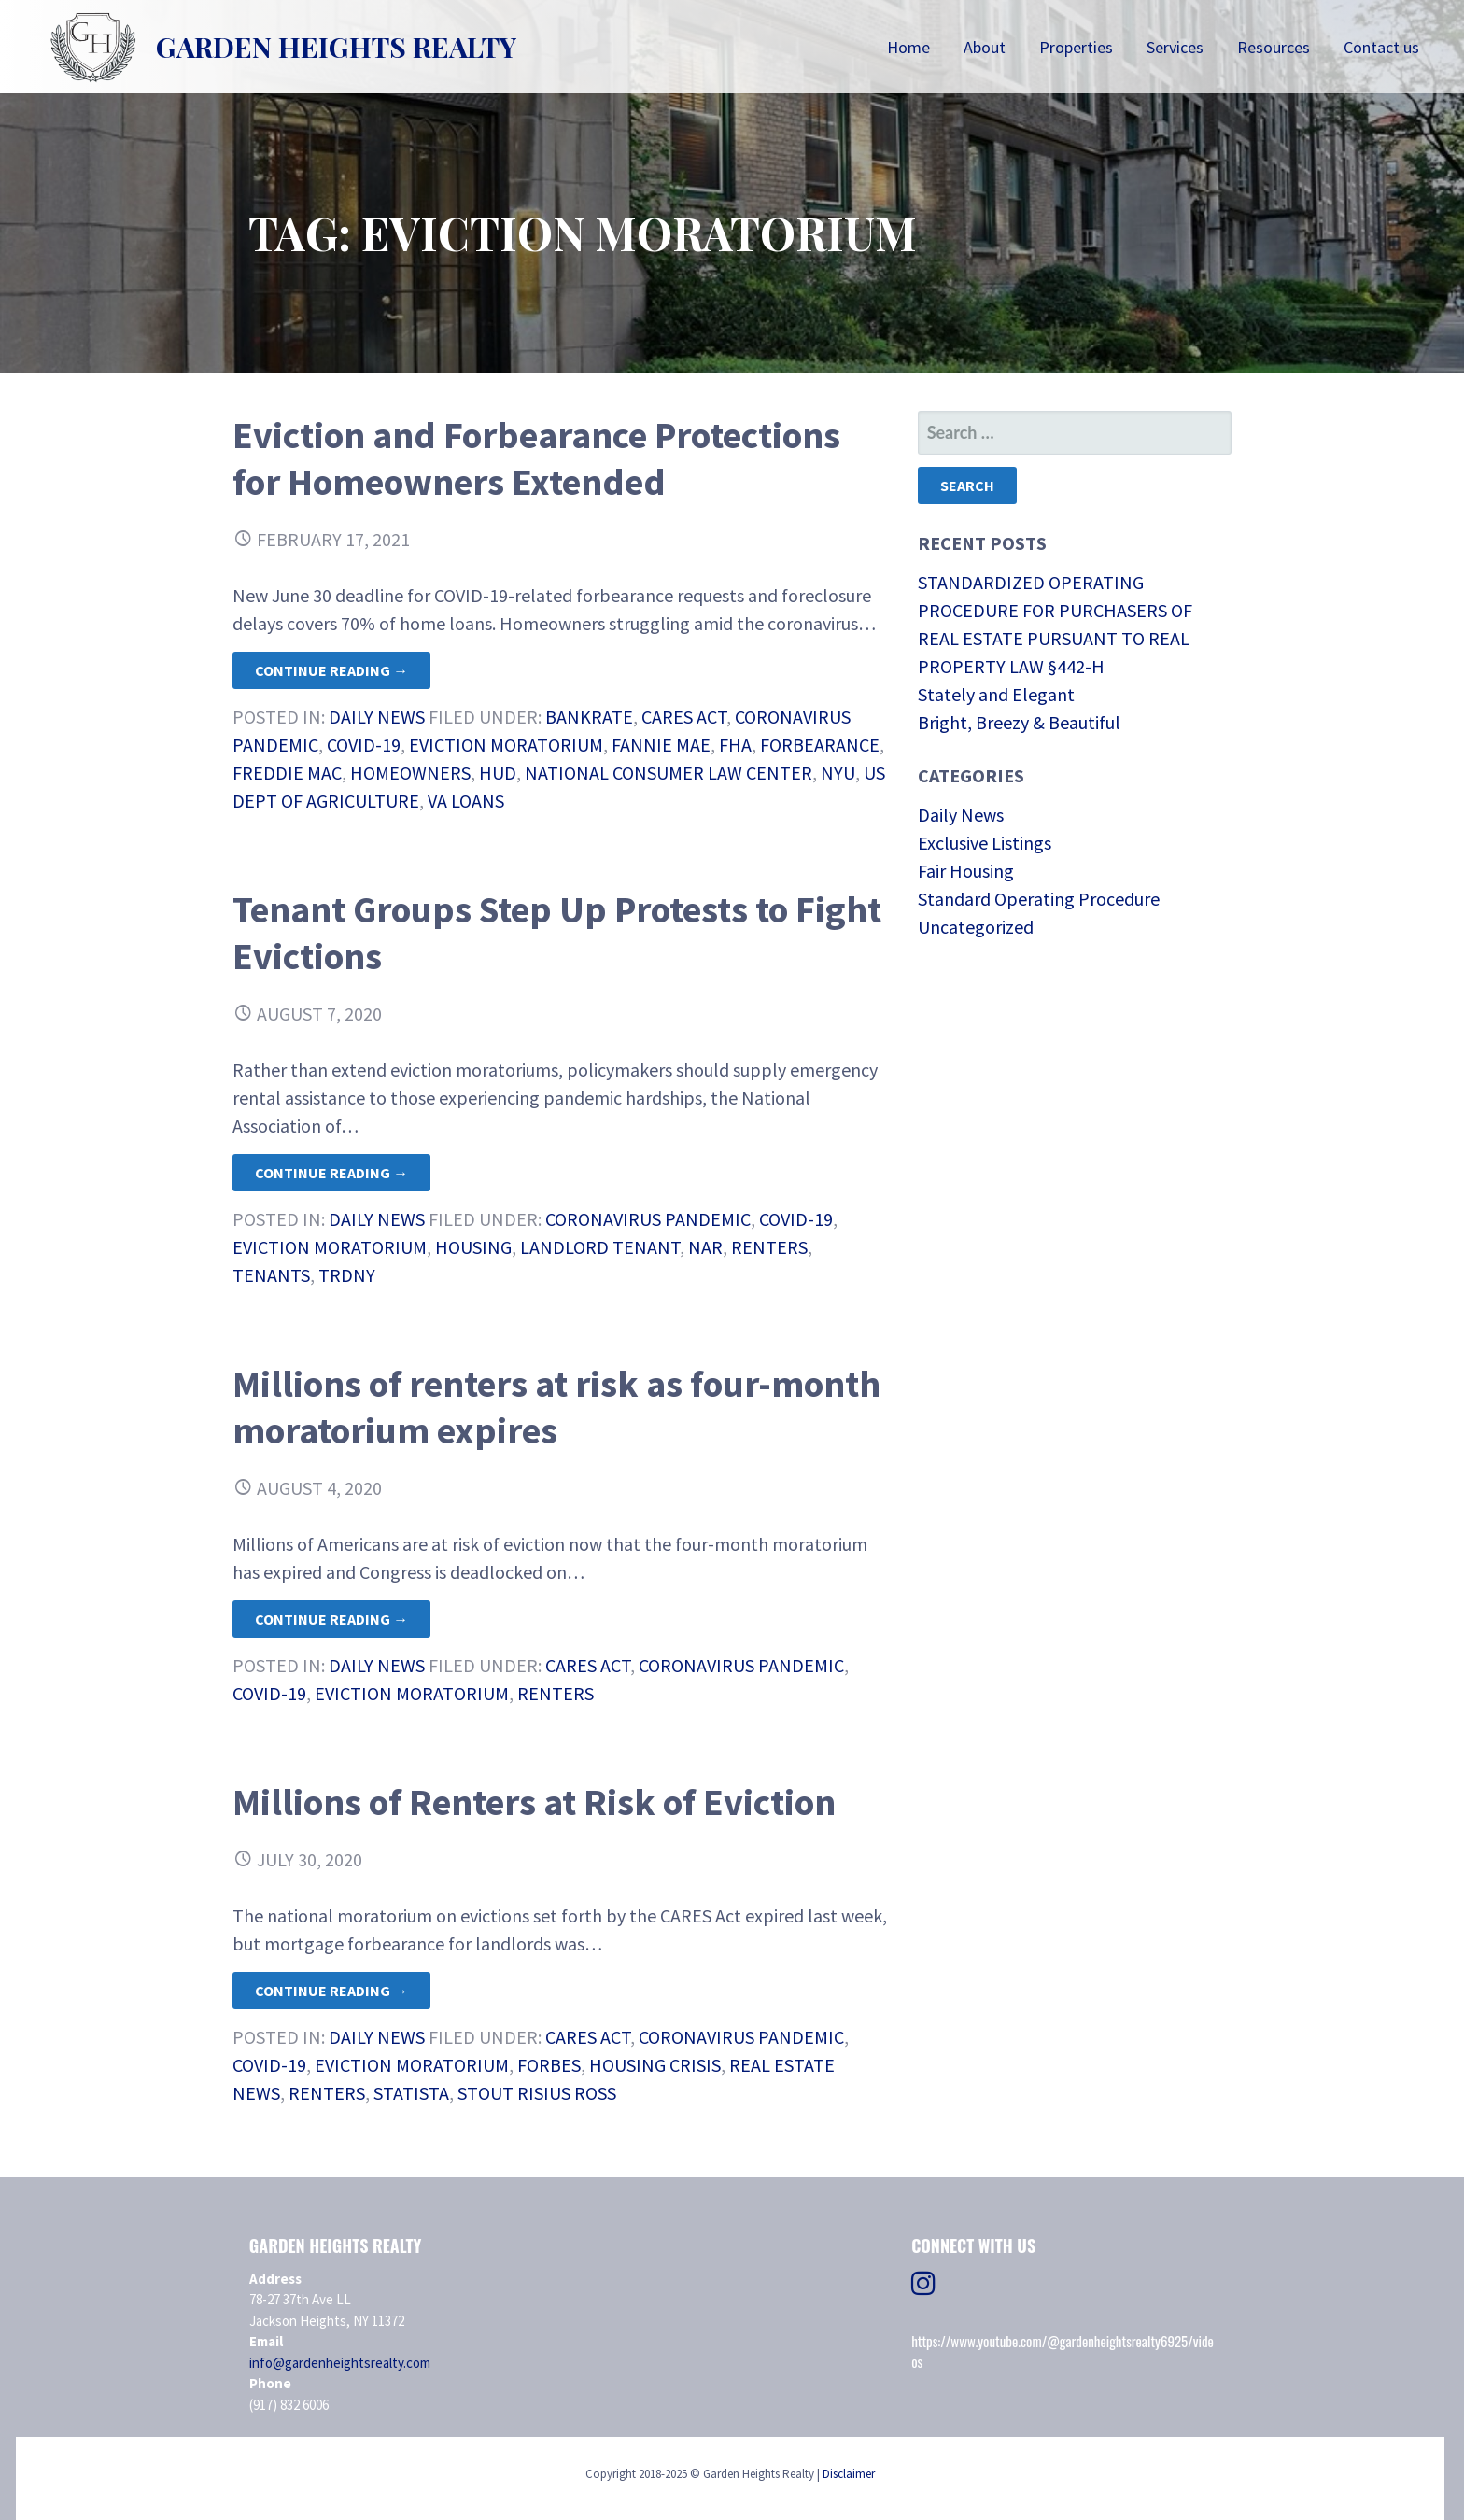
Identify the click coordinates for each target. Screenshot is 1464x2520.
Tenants (271, 1275)
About (985, 47)
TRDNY (346, 1275)
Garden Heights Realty (336, 46)
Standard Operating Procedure (1039, 898)
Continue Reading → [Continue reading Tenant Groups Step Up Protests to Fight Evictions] (331, 1172)
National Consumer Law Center (668, 772)
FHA (735, 744)
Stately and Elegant (996, 694)
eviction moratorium (506, 744)
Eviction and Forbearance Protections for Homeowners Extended (536, 458)
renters (769, 1247)
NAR (705, 1247)
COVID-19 (364, 744)
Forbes (549, 2065)
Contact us (1381, 47)
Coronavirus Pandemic (648, 1219)
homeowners (410, 772)
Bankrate (589, 716)
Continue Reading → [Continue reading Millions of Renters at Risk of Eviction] (331, 1990)
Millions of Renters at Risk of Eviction (534, 1802)
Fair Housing (966, 870)
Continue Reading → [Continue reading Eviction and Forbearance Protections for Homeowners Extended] (331, 670)
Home (908, 47)
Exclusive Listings (984, 842)
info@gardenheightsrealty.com (339, 2363)
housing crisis (655, 2065)
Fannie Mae (661, 744)
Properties (1076, 47)
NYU (838, 772)
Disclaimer (849, 2474)
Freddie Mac (287, 772)
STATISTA (411, 2093)
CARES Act (683, 716)
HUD (497, 772)
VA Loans (466, 800)
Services (1175, 47)
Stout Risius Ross (537, 2093)
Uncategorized (976, 926)
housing (473, 1247)
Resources (1273, 47)
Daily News (377, 716)
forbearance (820, 744)
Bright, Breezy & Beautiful (1019, 722)
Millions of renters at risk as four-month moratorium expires (556, 1407)
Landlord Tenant (600, 1247)
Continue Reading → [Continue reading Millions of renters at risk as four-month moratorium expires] (331, 1619)
